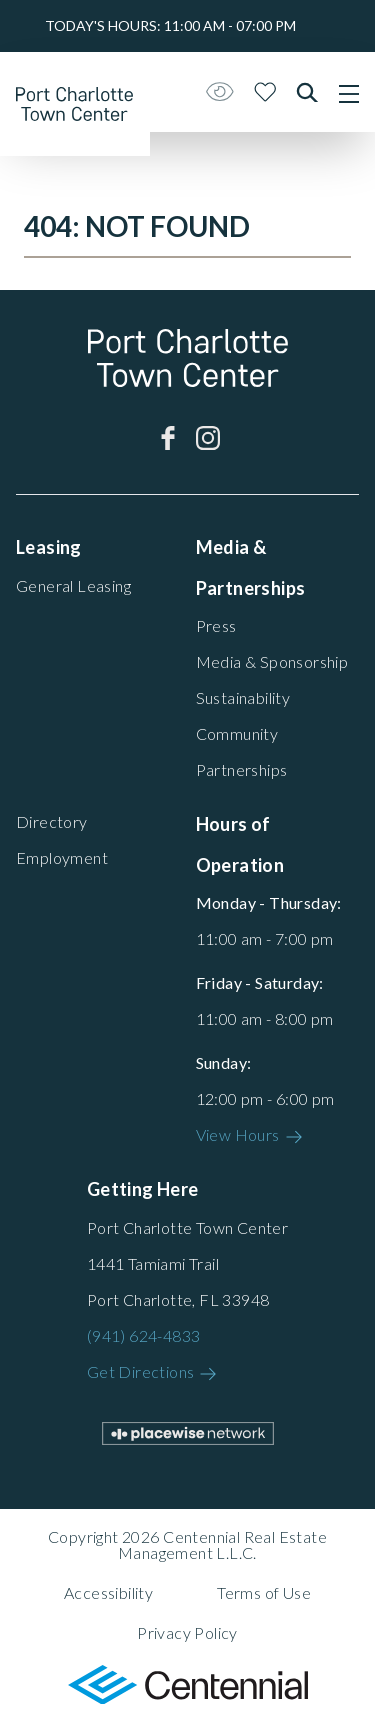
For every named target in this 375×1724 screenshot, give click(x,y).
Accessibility (108, 1592)
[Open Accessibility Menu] (220, 92)
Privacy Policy (187, 1632)
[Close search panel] (307, 92)
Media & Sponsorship (272, 661)
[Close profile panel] (265, 92)
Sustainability (243, 697)
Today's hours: (170, 25)
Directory (52, 821)
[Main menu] (349, 94)
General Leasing (73, 585)
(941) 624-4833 (144, 1335)
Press (216, 625)
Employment (62, 857)
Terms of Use (264, 1592)
